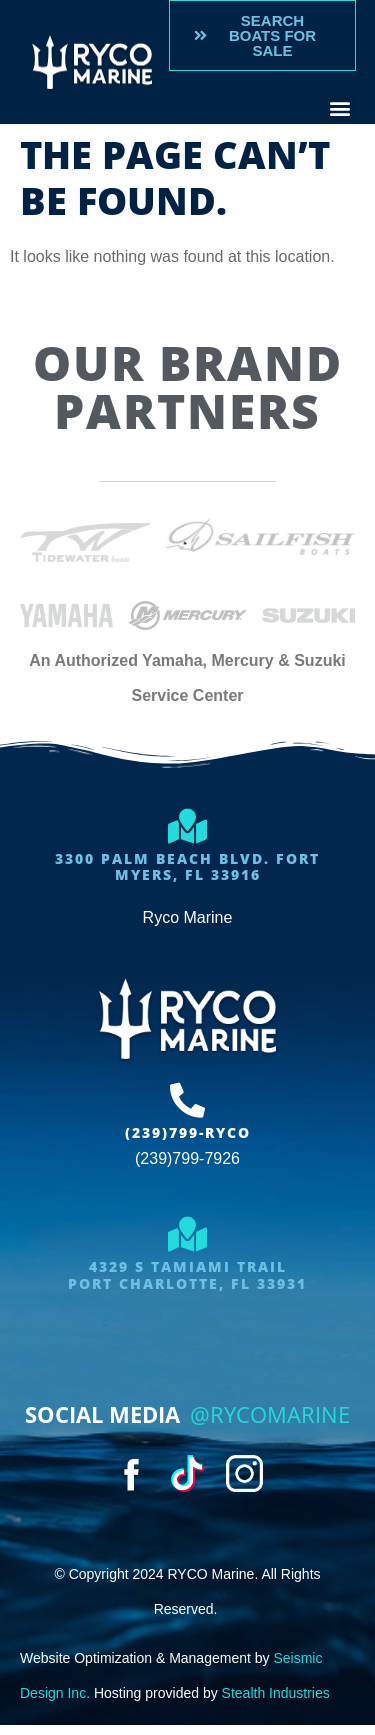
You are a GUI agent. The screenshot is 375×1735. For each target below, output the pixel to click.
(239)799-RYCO (188, 1132)
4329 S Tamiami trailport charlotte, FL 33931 (187, 1275)
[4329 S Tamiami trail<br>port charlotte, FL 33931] (187, 1233)
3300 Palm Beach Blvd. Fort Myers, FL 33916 (187, 867)
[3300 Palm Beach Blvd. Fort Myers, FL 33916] (187, 825)
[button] (339, 107)
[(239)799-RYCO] (187, 1099)
